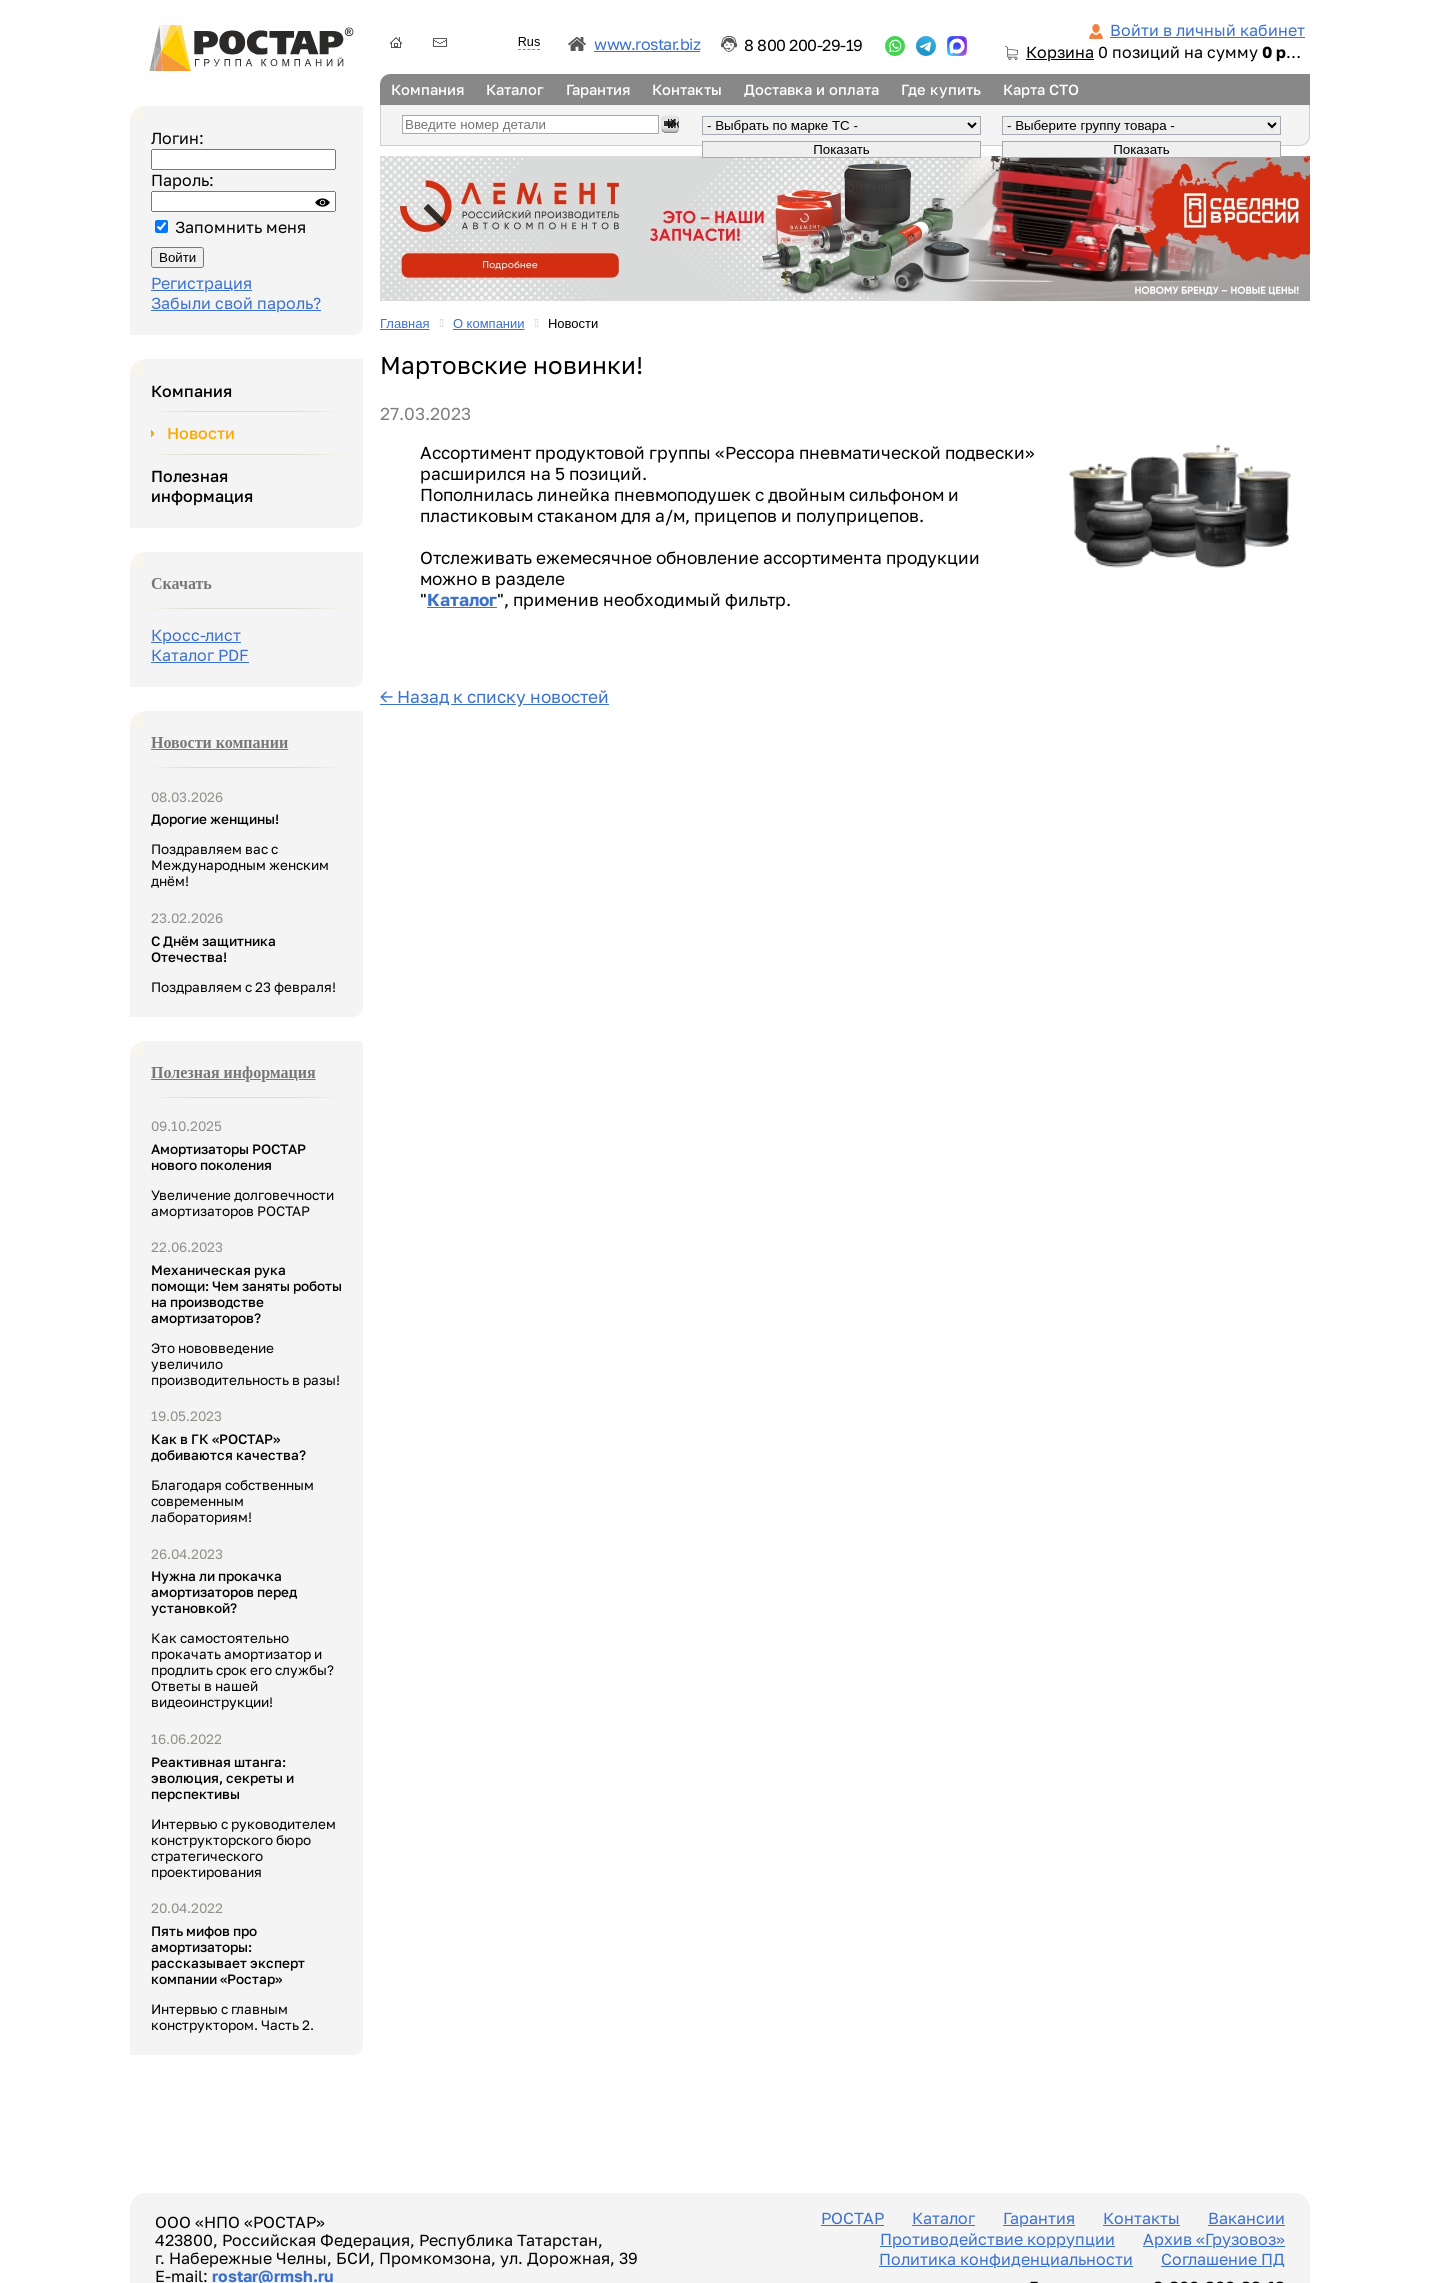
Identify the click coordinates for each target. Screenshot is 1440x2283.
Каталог (515, 89)
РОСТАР (852, 2218)
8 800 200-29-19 (803, 45)
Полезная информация (202, 486)
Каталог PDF (200, 655)
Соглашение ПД (1223, 2259)
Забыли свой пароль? (236, 303)
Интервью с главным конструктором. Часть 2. (232, 1978)
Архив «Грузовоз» (1214, 2239)
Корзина (1060, 52)
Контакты (687, 89)
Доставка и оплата (811, 89)
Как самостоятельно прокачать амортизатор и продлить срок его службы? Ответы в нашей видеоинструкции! (242, 1639)
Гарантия (598, 89)
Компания (427, 89)
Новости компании (219, 742)
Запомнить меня (240, 227)
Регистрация (201, 283)
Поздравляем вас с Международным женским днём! (240, 850)
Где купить (941, 89)
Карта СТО (1041, 89)
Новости (201, 433)
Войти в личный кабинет (1207, 30)
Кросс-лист (196, 635)
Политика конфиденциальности (1006, 2259)
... (895, 46)
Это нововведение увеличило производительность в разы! (246, 1325)
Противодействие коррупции (997, 2239)
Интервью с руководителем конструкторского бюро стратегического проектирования (243, 1817)
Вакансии (1246, 2218)
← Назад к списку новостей (494, 696)
